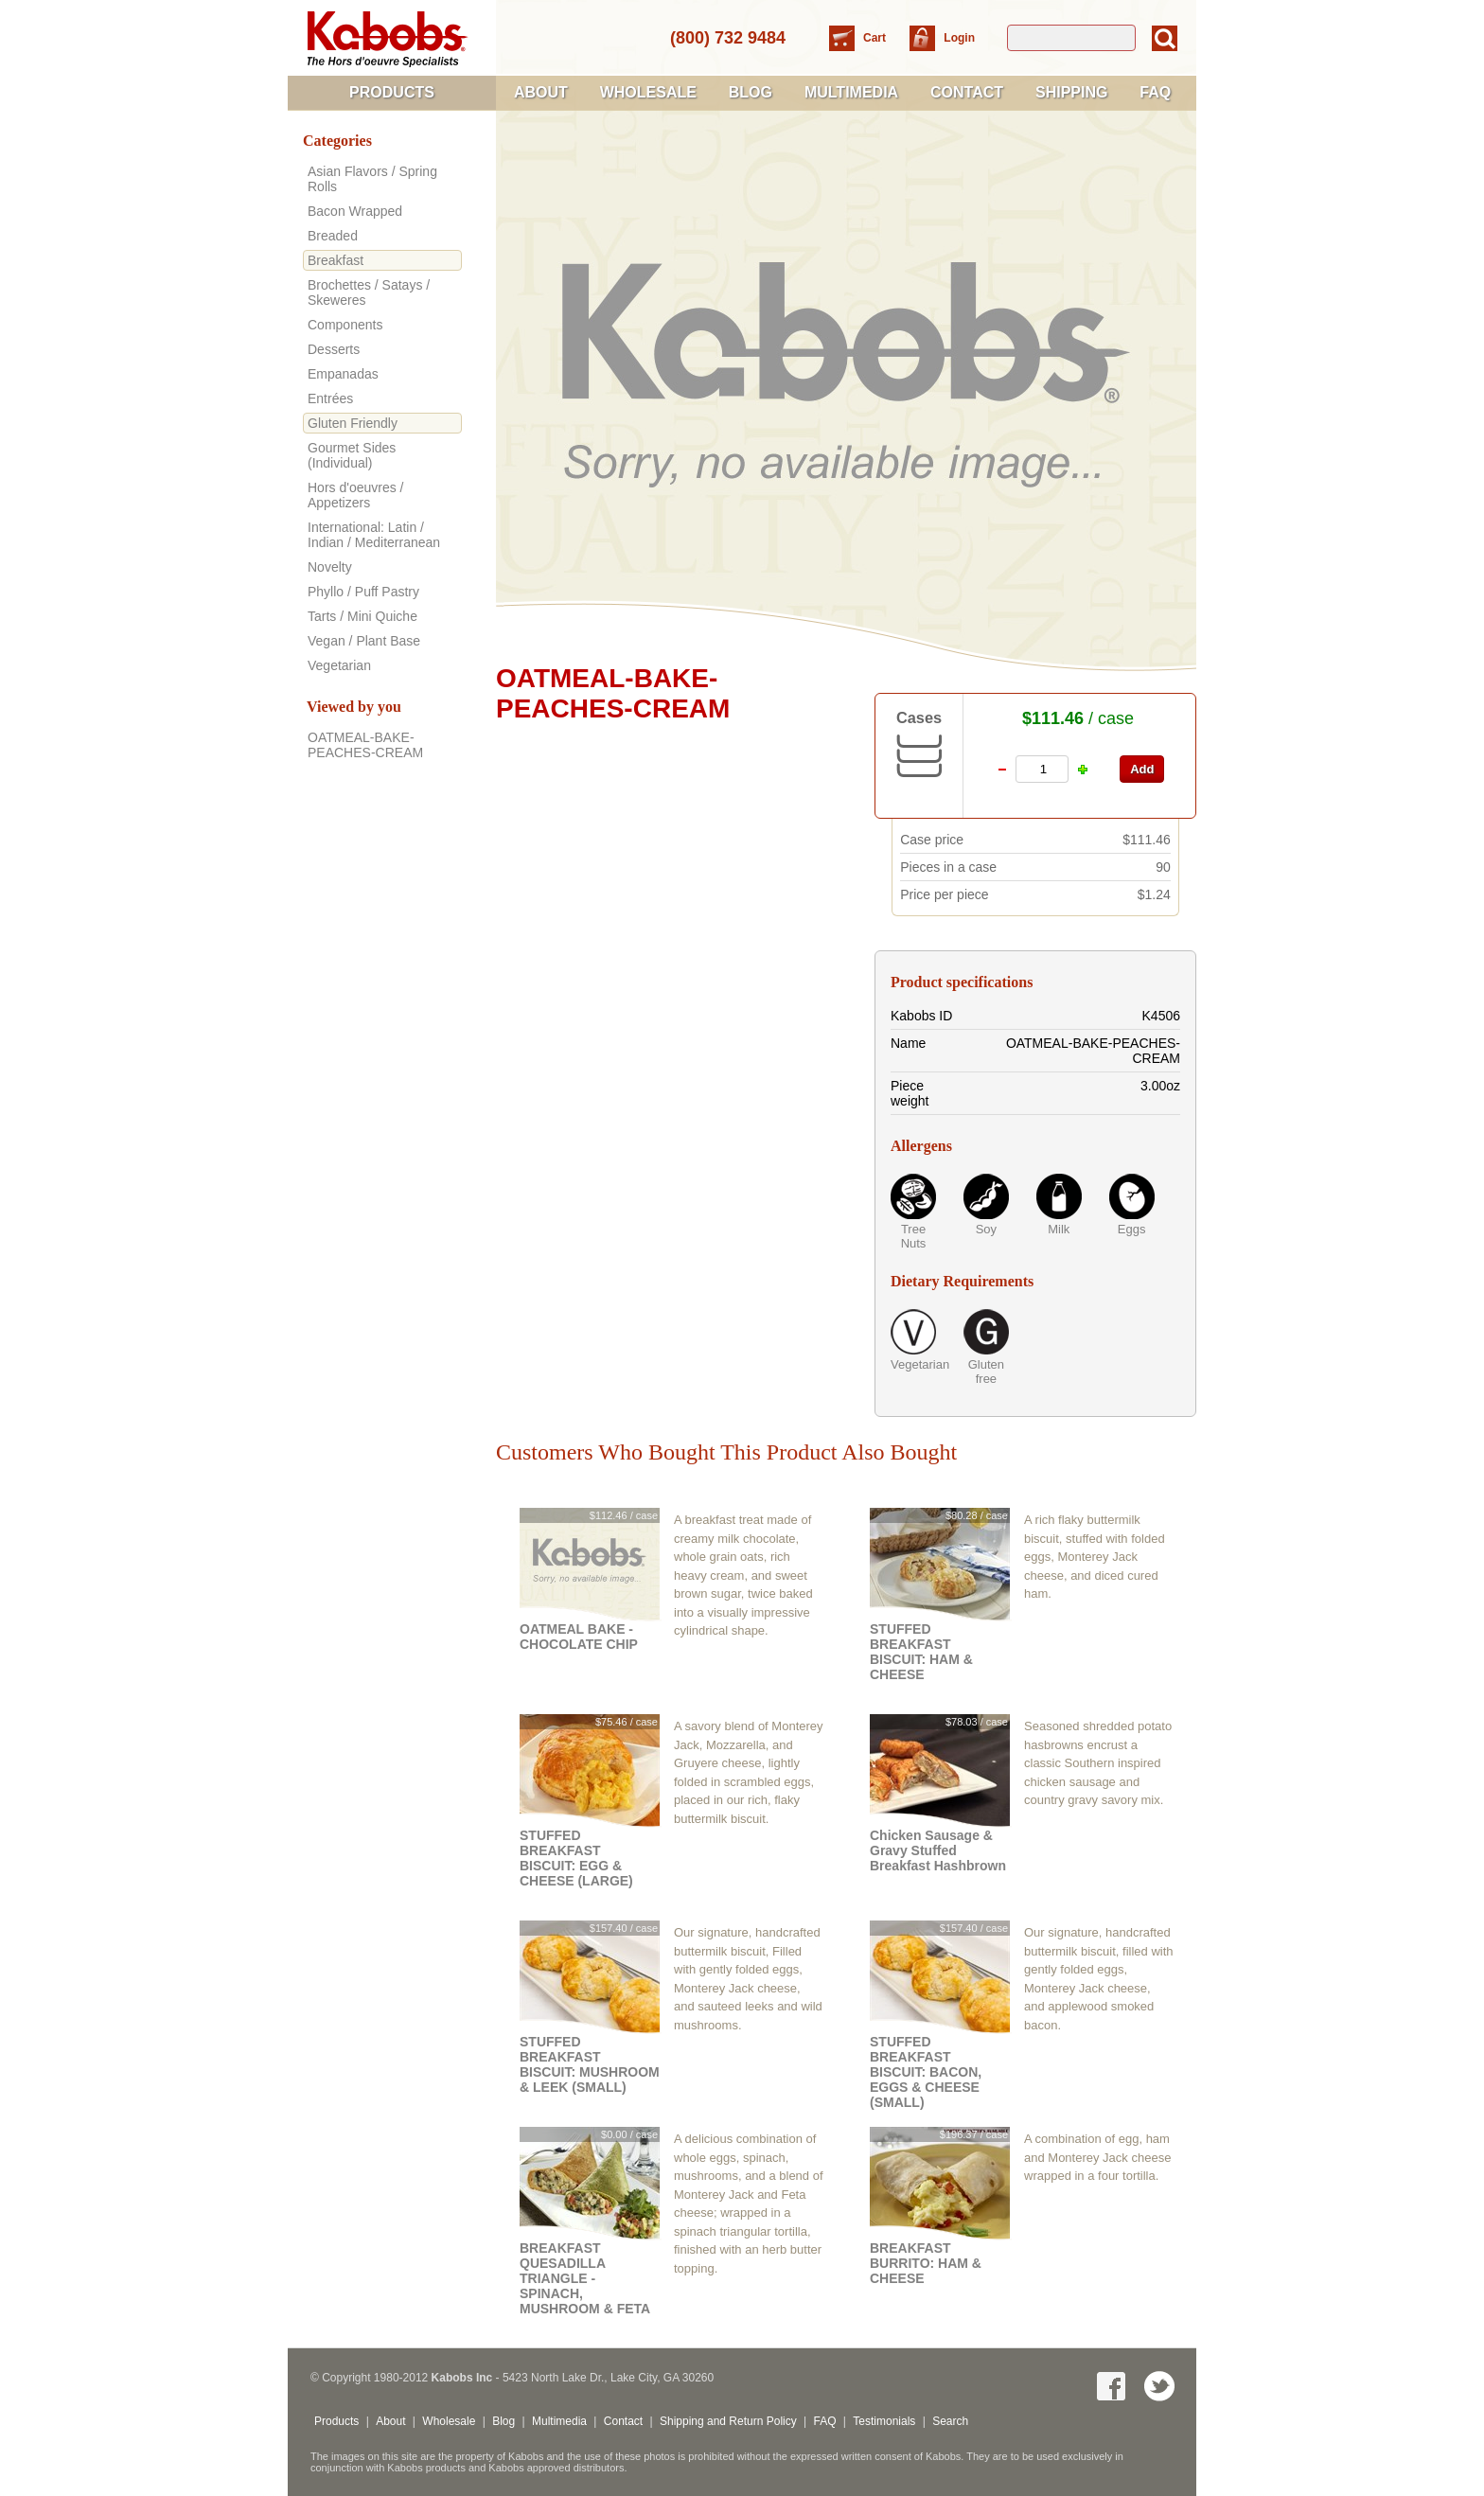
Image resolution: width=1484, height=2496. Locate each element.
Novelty (330, 567)
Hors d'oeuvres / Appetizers (356, 495)
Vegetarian (913, 1364)
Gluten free (986, 1371)
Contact (966, 92)
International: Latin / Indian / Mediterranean (374, 535)
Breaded (333, 235)
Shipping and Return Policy (728, 2421)
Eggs (1132, 1229)
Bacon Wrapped (355, 211)
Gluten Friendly (353, 423)
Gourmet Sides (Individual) (352, 455)
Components (345, 324)
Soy (986, 1229)
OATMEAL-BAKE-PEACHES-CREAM (365, 745)
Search (950, 2421)
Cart (876, 37)
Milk (1058, 1229)
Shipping (1071, 92)
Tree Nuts (914, 1236)
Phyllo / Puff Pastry (363, 591)
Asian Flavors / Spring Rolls (372, 179)
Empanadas (343, 373)
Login (959, 37)
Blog (750, 92)
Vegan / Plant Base (364, 640)
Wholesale (648, 92)
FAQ (1155, 92)
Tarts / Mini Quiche (362, 616)
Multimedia (851, 92)
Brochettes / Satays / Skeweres (369, 292)
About (541, 92)
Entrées (330, 398)
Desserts (334, 349)
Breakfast (335, 260)
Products (391, 92)
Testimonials (884, 2421)
